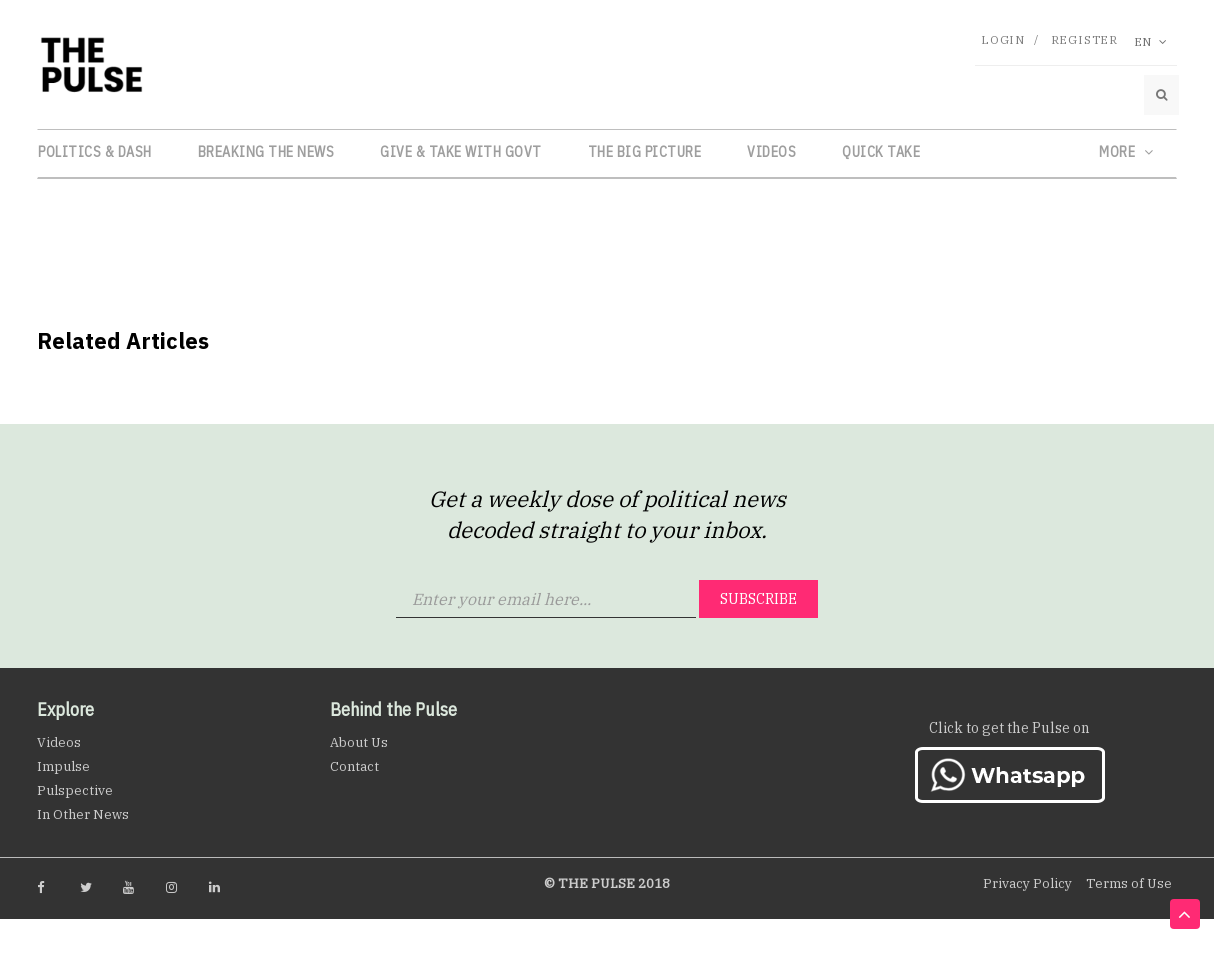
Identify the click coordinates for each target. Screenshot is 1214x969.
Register (1084, 39)
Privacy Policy (1027, 883)
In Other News (83, 814)
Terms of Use (1129, 883)
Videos (771, 152)
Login (1003, 39)
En (1150, 41)
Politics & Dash (95, 152)
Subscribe (758, 599)
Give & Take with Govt (461, 152)
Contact (354, 766)
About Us (359, 742)
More (1126, 152)
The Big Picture (645, 152)
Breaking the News (266, 152)
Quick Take (881, 152)
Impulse (63, 766)
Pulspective (75, 790)
